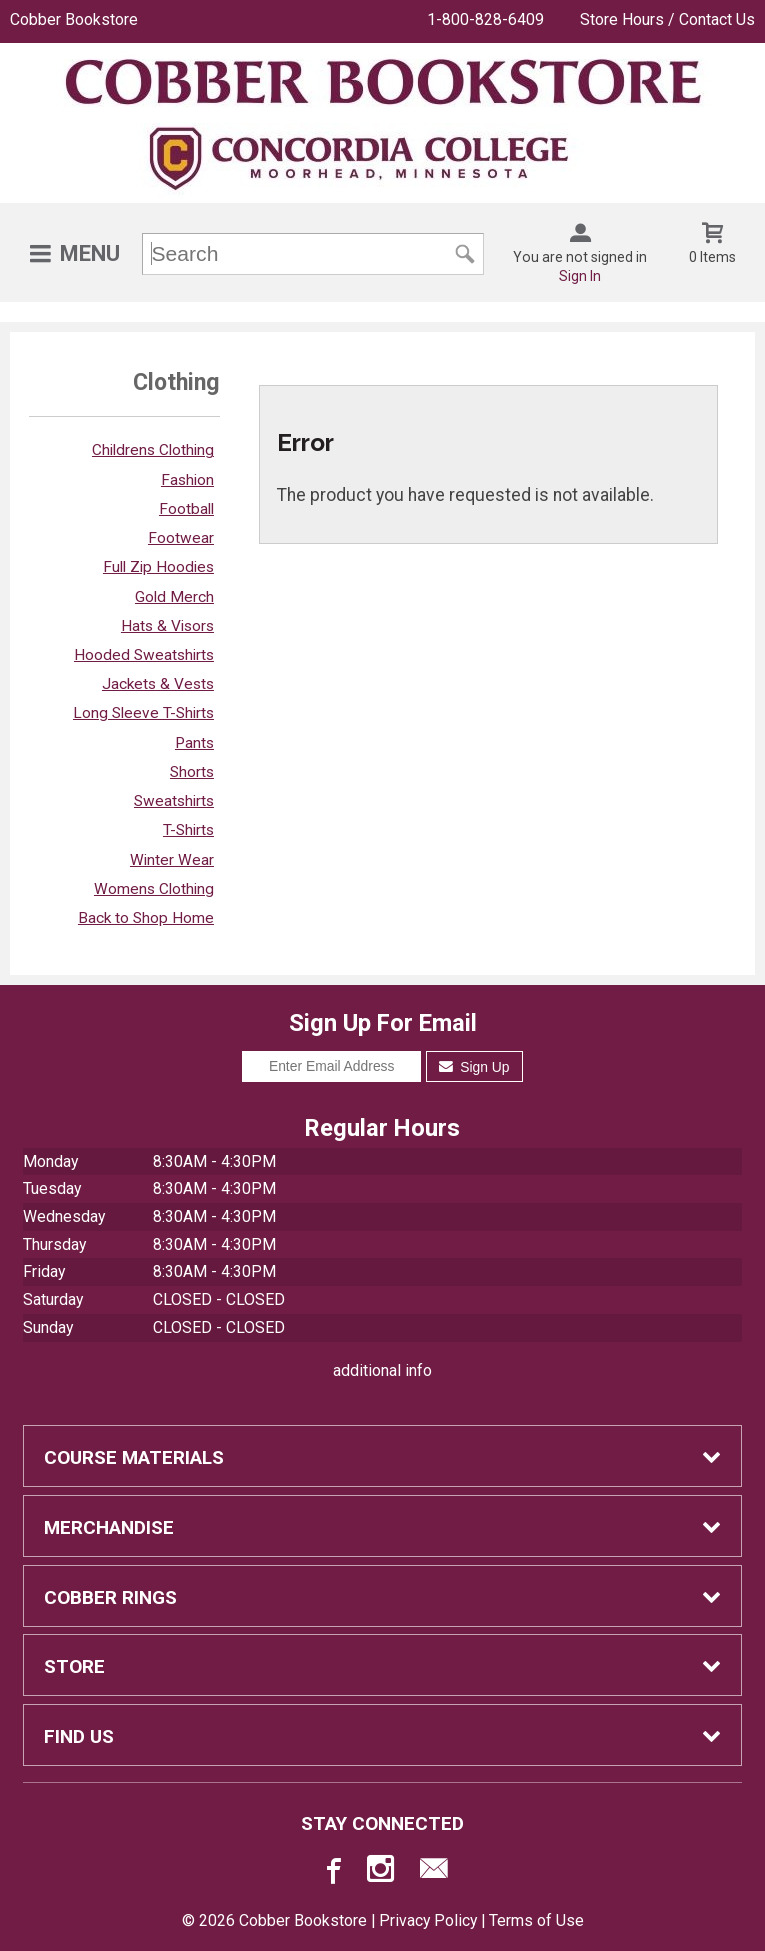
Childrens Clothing (153, 450)
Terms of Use (536, 1920)
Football (186, 509)
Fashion (187, 480)
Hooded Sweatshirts (144, 655)
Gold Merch (174, 597)
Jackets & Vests (158, 684)
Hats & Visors (167, 626)
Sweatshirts (174, 801)
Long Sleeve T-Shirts (143, 713)
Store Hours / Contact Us (667, 19)
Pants (194, 743)
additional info (382, 1370)
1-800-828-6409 (485, 19)
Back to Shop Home (146, 918)
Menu (90, 253)
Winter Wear (172, 860)
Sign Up (474, 1067)
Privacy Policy (428, 1920)
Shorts (192, 772)
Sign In (580, 276)
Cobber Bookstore (74, 19)
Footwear (181, 538)
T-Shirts (188, 830)
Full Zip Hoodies (158, 567)
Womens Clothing (154, 889)
